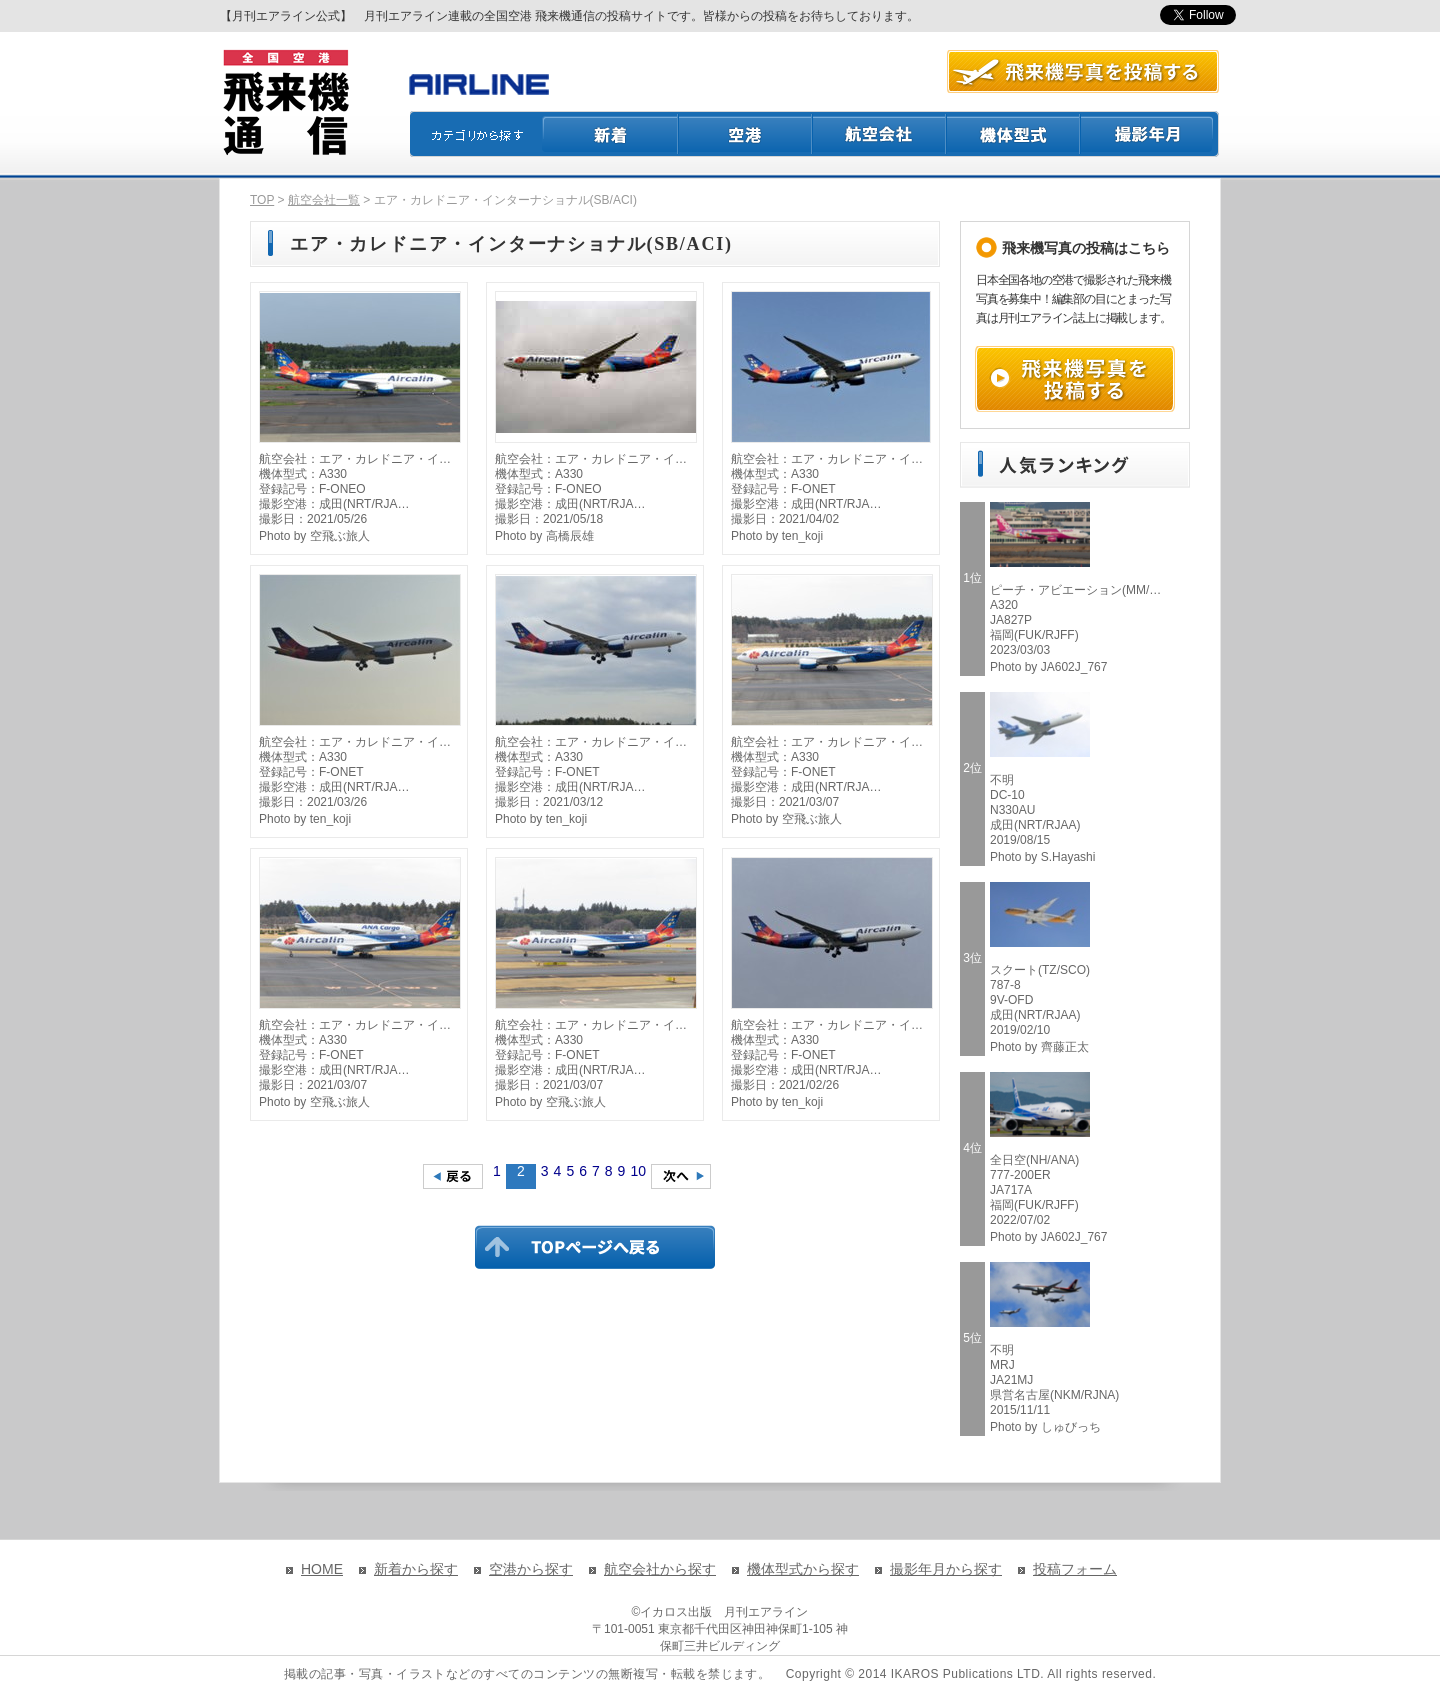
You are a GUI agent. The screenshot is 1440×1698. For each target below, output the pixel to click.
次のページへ (681, 1176)
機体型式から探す (803, 1569)
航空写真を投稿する (1083, 71)
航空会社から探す (660, 1569)
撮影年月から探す (946, 1569)
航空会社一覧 (324, 200)
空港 (746, 134)
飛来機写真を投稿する (1075, 379)
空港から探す (531, 1569)
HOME (322, 1569)
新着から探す (416, 1569)
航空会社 (880, 134)
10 (638, 1171)
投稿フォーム (1075, 1569)
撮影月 (1150, 134)
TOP (262, 200)
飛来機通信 (285, 103)
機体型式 (1014, 134)
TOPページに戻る (595, 1247)
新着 (610, 134)
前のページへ (453, 1176)
